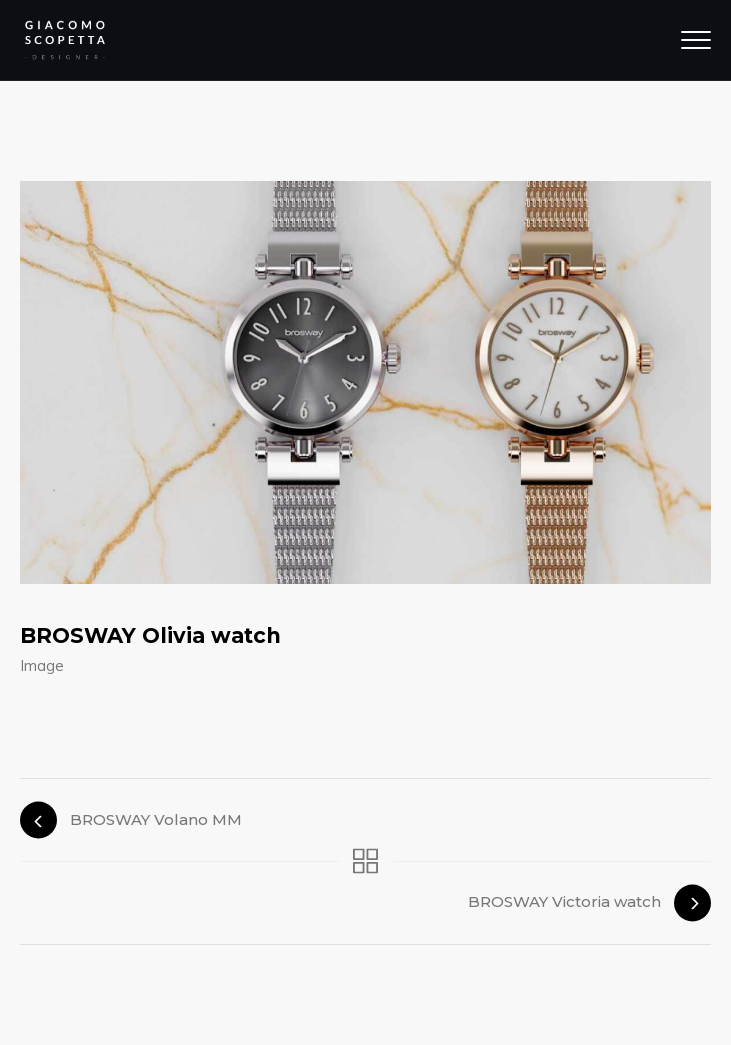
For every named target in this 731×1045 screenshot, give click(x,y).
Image (42, 665)
